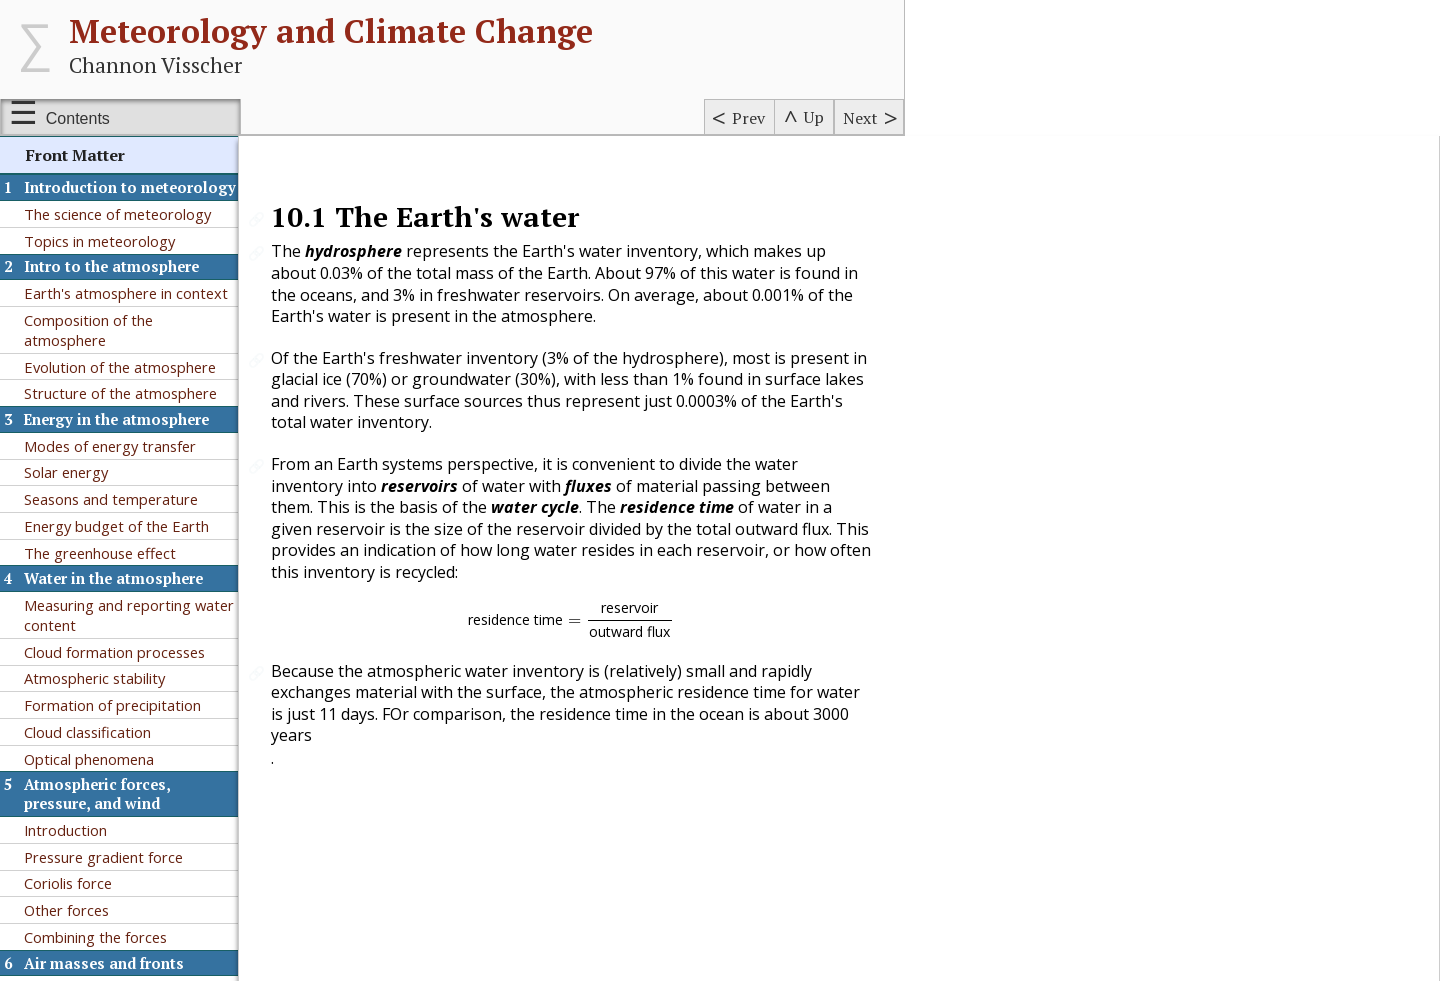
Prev (748, 118)
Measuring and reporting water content (129, 615)
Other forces (66, 910)
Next (860, 118)
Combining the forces (95, 937)
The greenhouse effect (100, 553)
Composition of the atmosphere (88, 330)
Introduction (65, 830)
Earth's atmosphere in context (126, 293)
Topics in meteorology (99, 241)
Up (814, 117)
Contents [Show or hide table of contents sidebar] (78, 118)
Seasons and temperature (111, 499)
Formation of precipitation (112, 705)
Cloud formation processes (114, 652)
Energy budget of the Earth (116, 526)
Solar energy (66, 472)
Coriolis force (68, 883)
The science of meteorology (117, 214)
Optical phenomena (89, 759)
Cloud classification (87, 732)
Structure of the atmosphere (120, 393)
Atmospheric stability (94, 678)
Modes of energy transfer (110, 446)
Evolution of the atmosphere (120, 367)
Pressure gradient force (103, 857)
